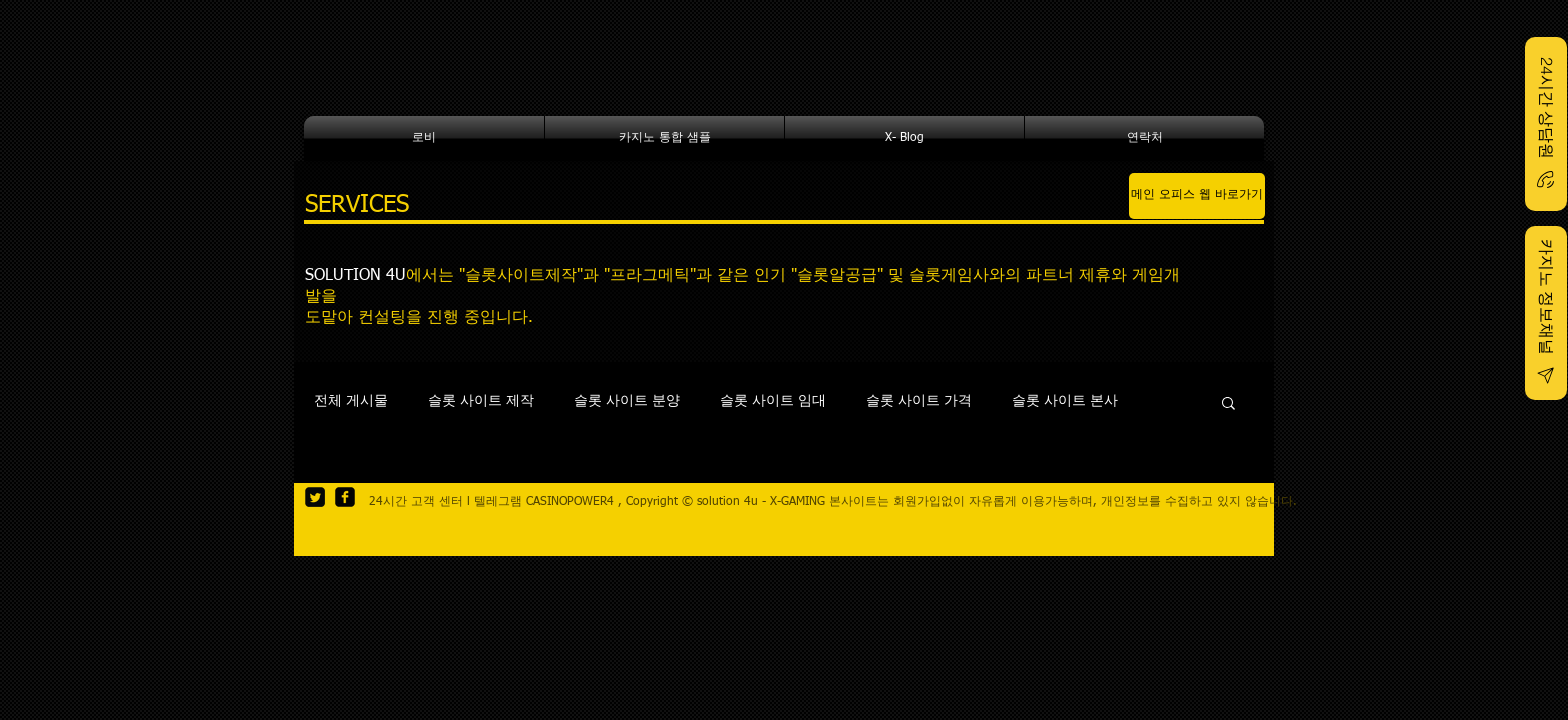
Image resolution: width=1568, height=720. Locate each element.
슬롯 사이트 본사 (1065, 401)
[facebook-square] (345, 497)
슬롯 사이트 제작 (481, 401)
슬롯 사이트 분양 (627, 401)
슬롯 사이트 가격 (919, 401)
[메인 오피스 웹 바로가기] (1197, 196)
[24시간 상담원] (1546, 124)
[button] (1228, 404)
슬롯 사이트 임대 (773, 401)
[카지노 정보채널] (1546, 313)
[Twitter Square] (315, 497)
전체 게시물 (351, 401)
